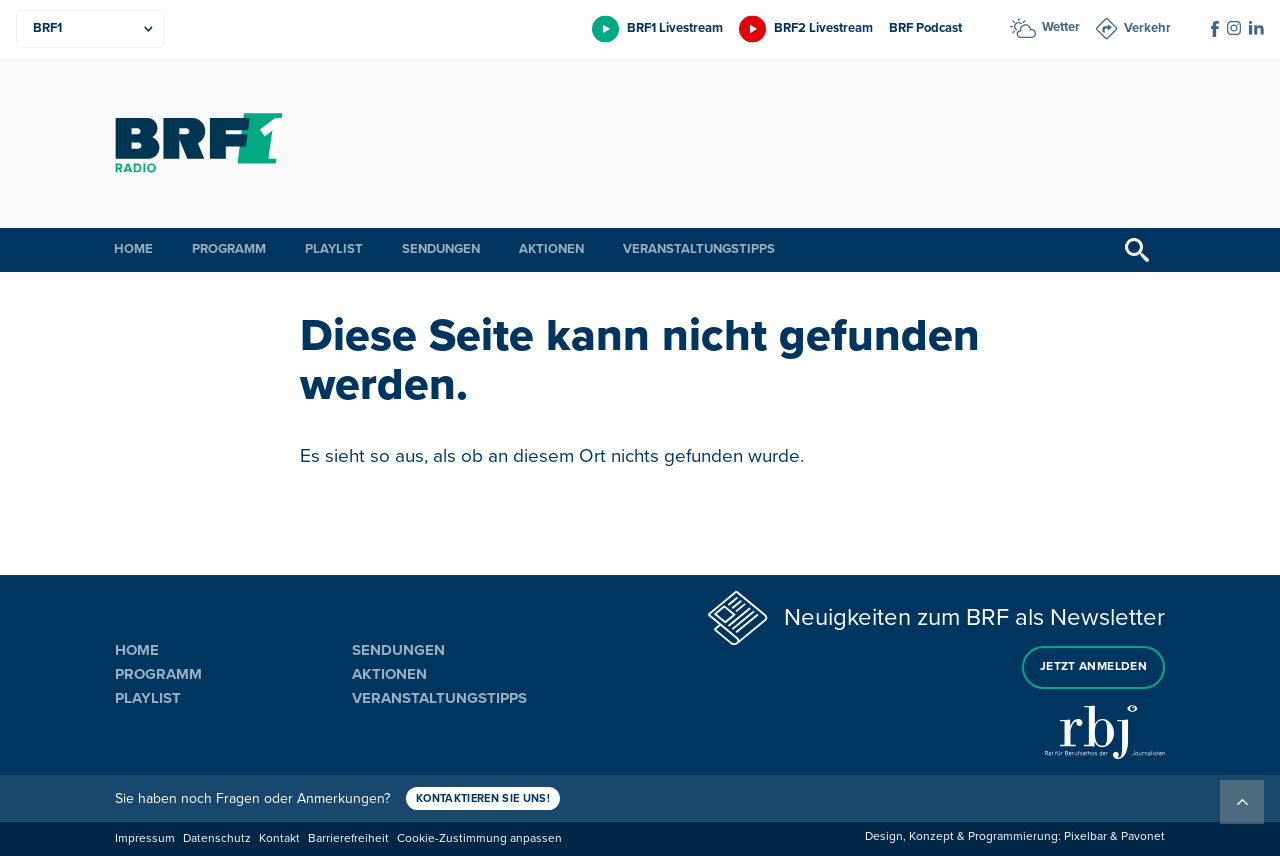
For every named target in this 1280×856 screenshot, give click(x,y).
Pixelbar (1085, 836)
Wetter (1061, 27)
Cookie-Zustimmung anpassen (479, 838)
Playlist (334, 249)
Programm (229, 249)
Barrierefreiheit (348, 838)
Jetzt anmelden (1093, 666)
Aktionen (551, 249)
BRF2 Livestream (823, 28)
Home (133, 249)
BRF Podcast (925, 28)
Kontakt (279, 838)
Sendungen (441, 249)
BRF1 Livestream (675, 28)
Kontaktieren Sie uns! (483, 798)
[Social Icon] (1215, 29)
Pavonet (1143, 836)
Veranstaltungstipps (699, 249)
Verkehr (1147, 28)
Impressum (145, 838)
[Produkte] (90, 29)
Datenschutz (217, 838)
